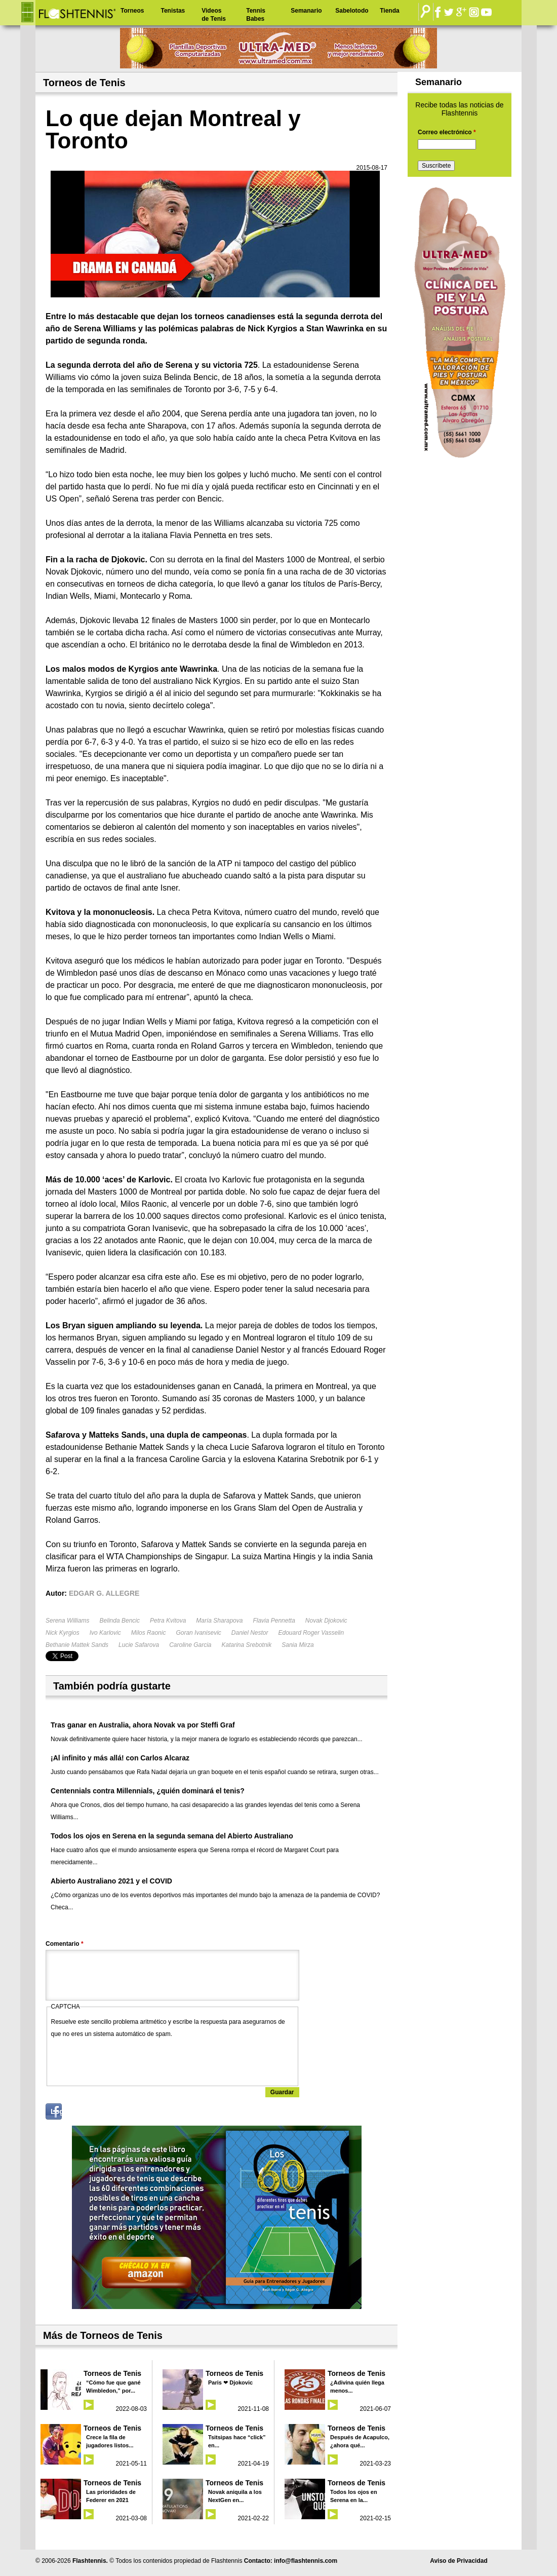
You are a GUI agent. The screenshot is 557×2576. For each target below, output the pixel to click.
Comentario (65, 1943)
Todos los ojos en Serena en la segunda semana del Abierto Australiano (172, 1836)
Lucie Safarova (138, 1644)
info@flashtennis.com (305, 2560)
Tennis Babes (255, 14)
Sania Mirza (297, 1644)
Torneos (132, 10)
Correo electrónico (447, 132)
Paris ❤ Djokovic (230, 2382)
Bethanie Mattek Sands (77, 1644)
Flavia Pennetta (274, 1620)
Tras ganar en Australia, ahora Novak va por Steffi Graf (143, 1725)
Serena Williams (68, 1620)
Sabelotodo (351, 10)
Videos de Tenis (214, 14)
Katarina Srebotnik (247, 1644)
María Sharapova (219, 1620)
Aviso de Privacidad (459, 2560)
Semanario (306, 10)
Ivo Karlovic (105, 1632)
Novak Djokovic (326, 1620)
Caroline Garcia (190, 1644)
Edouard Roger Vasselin (311, 1632)
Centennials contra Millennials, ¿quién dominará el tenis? (148, 1791)
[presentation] (128, 2060)
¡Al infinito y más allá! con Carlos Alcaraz (120, 1758)
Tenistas (173, 10)
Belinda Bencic (120, 1620)
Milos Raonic (148, 1632)
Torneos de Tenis (112, 2373)
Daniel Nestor (249, 1632)
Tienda (389, 10)
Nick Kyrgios (62, 1632)
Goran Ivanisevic (198, 1632)
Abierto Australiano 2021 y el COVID (111, 1881)
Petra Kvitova (168, 1620)
